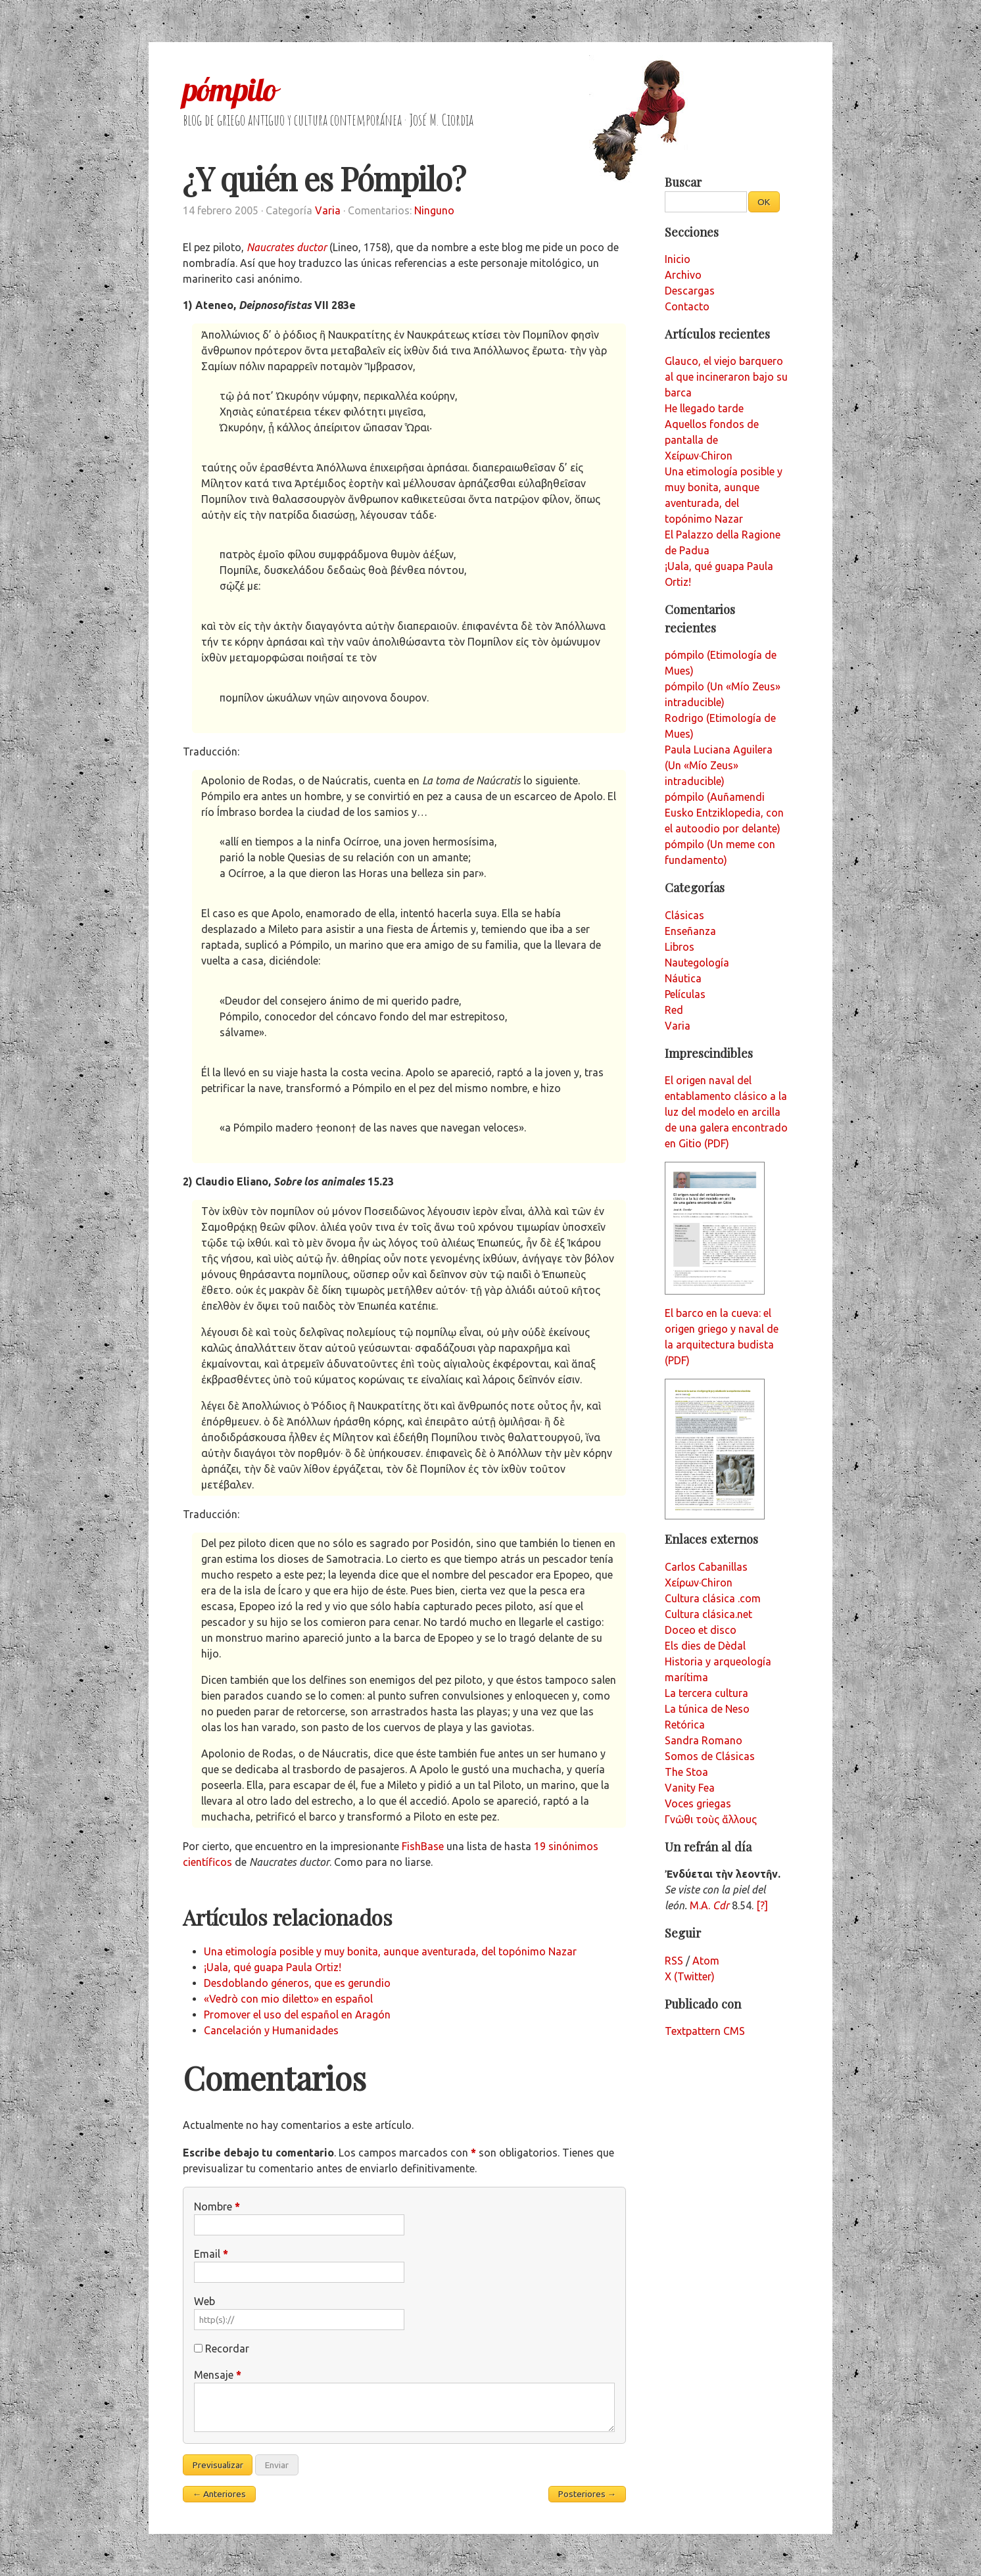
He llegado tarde (704, 408)
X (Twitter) (690, 1976)
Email (211, 2254)
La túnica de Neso (707, 1709)
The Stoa (686, 1772)
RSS (674, 1961)
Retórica (685, 1724)
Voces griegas (698, 1803)
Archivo (683, 275)
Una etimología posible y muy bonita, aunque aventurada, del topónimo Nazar (390, 1951)
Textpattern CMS (705, 2031)
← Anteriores (220, 2494)
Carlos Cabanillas (706, 1567)
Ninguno (434, 210)
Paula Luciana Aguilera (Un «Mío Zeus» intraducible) (719, 765)
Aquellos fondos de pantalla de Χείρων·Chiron (712, 440)
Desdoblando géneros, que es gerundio (297, 1983)
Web (204, 2301)
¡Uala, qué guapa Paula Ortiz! (272, 1967)
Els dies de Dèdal (705, 1646)
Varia (328, 210)
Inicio (677, 259)
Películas (685, 994)
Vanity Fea (690, 1788)
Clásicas (684, 915)
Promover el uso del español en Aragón (297, 2014)
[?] (762, 1905)
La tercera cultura (706, 1693)
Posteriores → (587, 2494)
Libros (679, 947)
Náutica (683, 978)
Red (674, 1010)
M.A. (709, 1905)
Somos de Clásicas (710, 1756)
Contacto (687, 306)
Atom (705, 1961)
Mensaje (217, 2375)
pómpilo (229, 89)
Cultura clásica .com (713, 1598)
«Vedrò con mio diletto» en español (288, 1999)
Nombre (217, 2206)
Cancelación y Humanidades (271, 2030)
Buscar (683, 182)
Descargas (690, 291)
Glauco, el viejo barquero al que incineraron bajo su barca (726, 376)
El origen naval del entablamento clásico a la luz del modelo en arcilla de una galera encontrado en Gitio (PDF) (726, 1111)
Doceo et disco (700, 1630)
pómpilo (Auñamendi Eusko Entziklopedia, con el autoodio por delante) (724, 812)
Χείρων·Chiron (698, 1582)
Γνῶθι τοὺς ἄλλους (711, 1819)
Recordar (227, 2348)
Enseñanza (690, 931)
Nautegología (697, 962)
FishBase (423, 1846)
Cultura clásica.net (708, 1614)
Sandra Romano (703, 1740)
